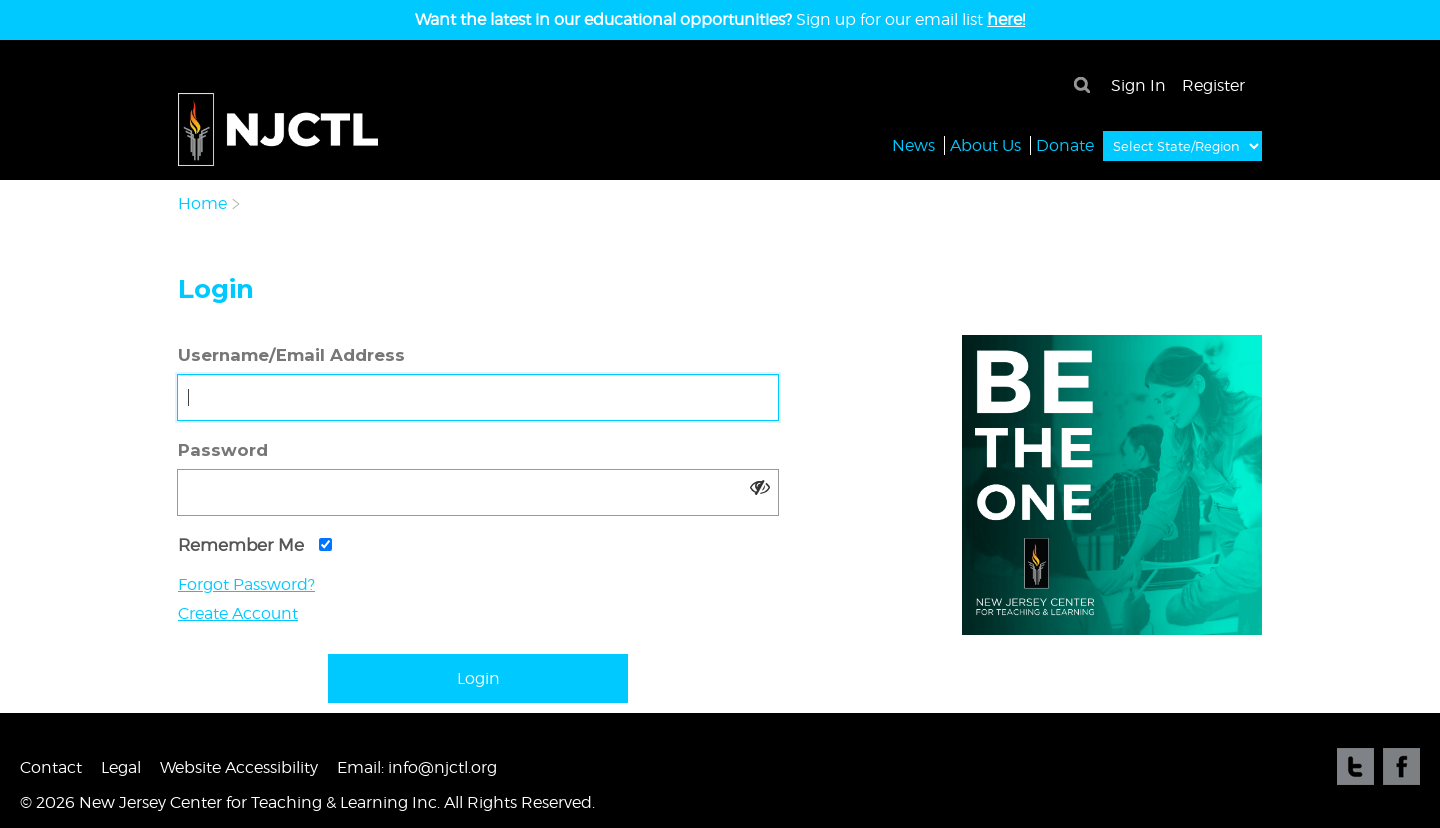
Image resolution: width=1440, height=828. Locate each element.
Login (478, 678)
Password (223, 450)
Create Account (238, 613)
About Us (985, 144)
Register (1213, 85)
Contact (51, 767)
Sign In (1138, 85)
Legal (121, 767)
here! (1006, 19)
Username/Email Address (291, 355)
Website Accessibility (239, 767)
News (913, 144)
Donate (1065, 144)
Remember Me (255, 545)
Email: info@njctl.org (417, 767)
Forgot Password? (246, 584)
